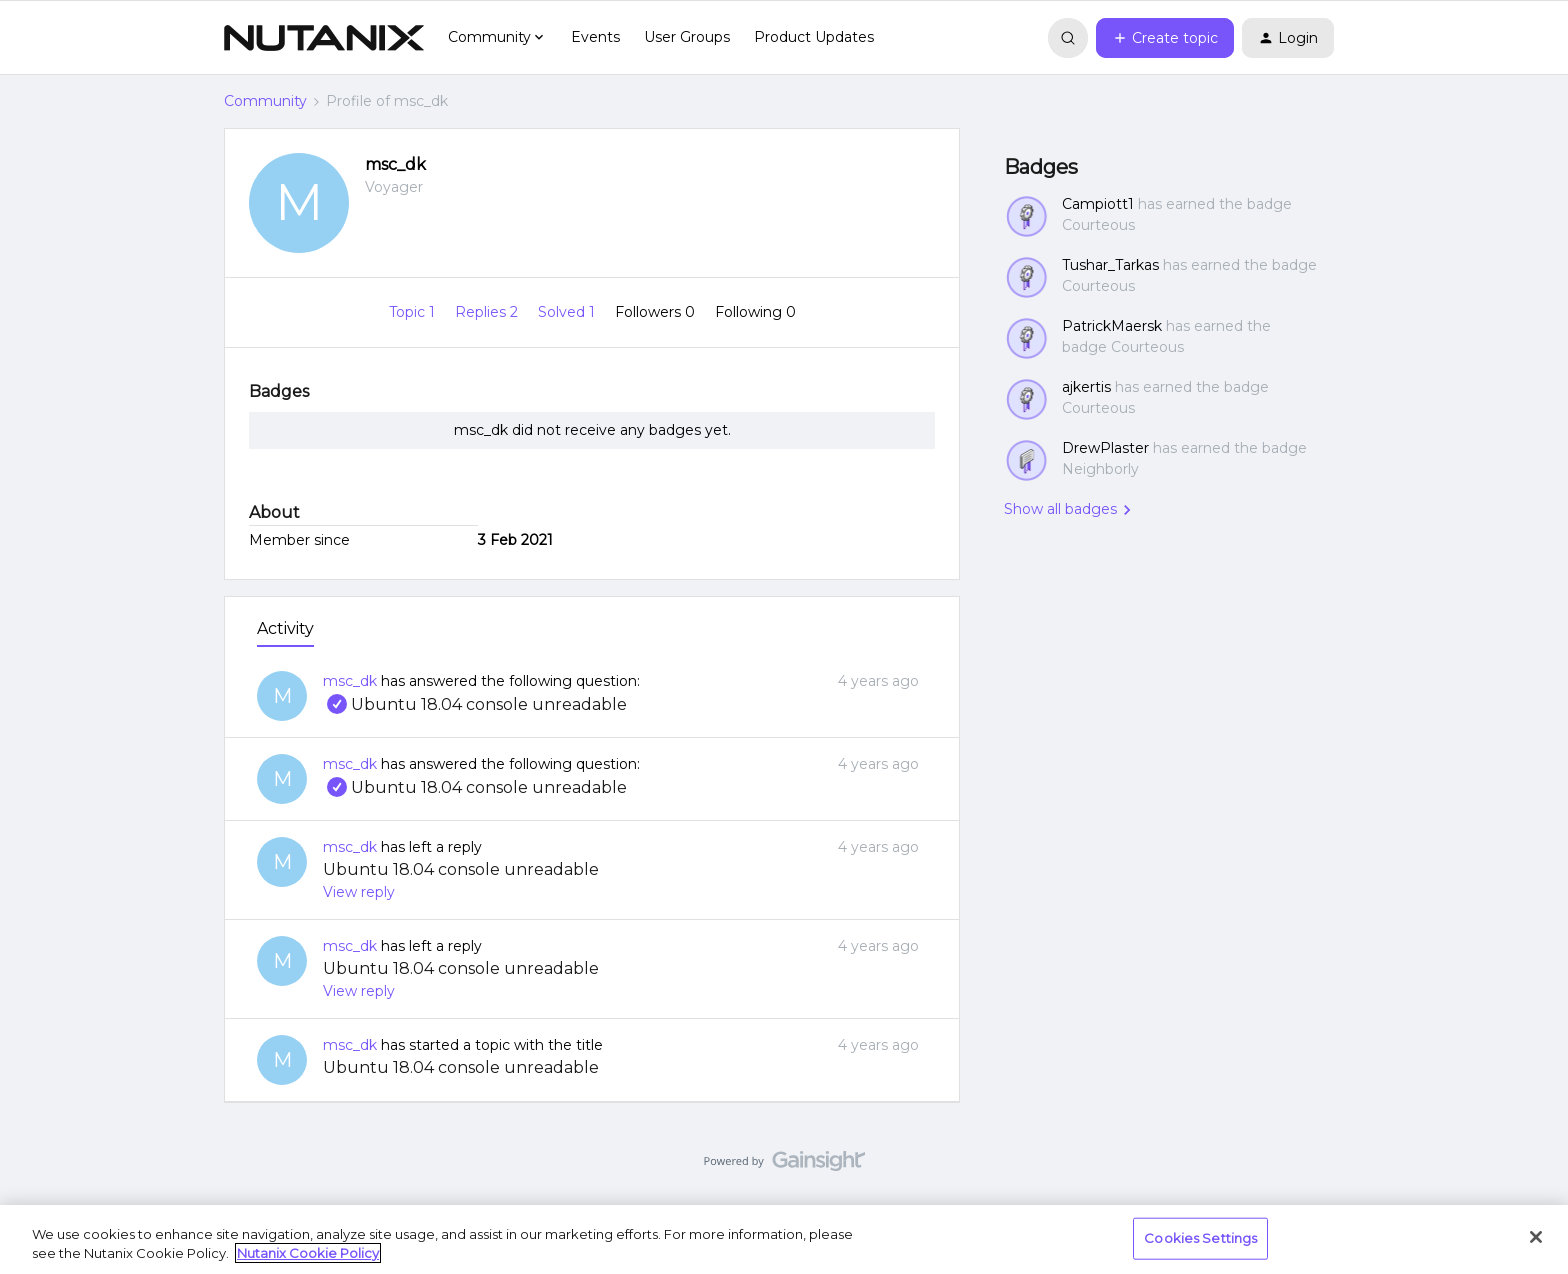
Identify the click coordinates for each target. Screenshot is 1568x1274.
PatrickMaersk (1112, 326)
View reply (359, 892)
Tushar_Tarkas (1110, 265)
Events (595, 37)
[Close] (1536, 1237)
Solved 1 (568, 312)
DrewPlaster (1105, 448)
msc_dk (395, 164)
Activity (285, 628)
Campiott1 (1098, 204)
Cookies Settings (1200, 1238)
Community (265, 101)
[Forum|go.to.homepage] (324, 38)
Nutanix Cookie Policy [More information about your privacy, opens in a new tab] (308, 1253)
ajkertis (1086, 387)
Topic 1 (414, 312)
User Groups (687, 37)
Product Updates (814, 37)
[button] (1165, 38)
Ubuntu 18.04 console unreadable (475, 704)
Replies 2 (488, 312)
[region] (784, 1239)
